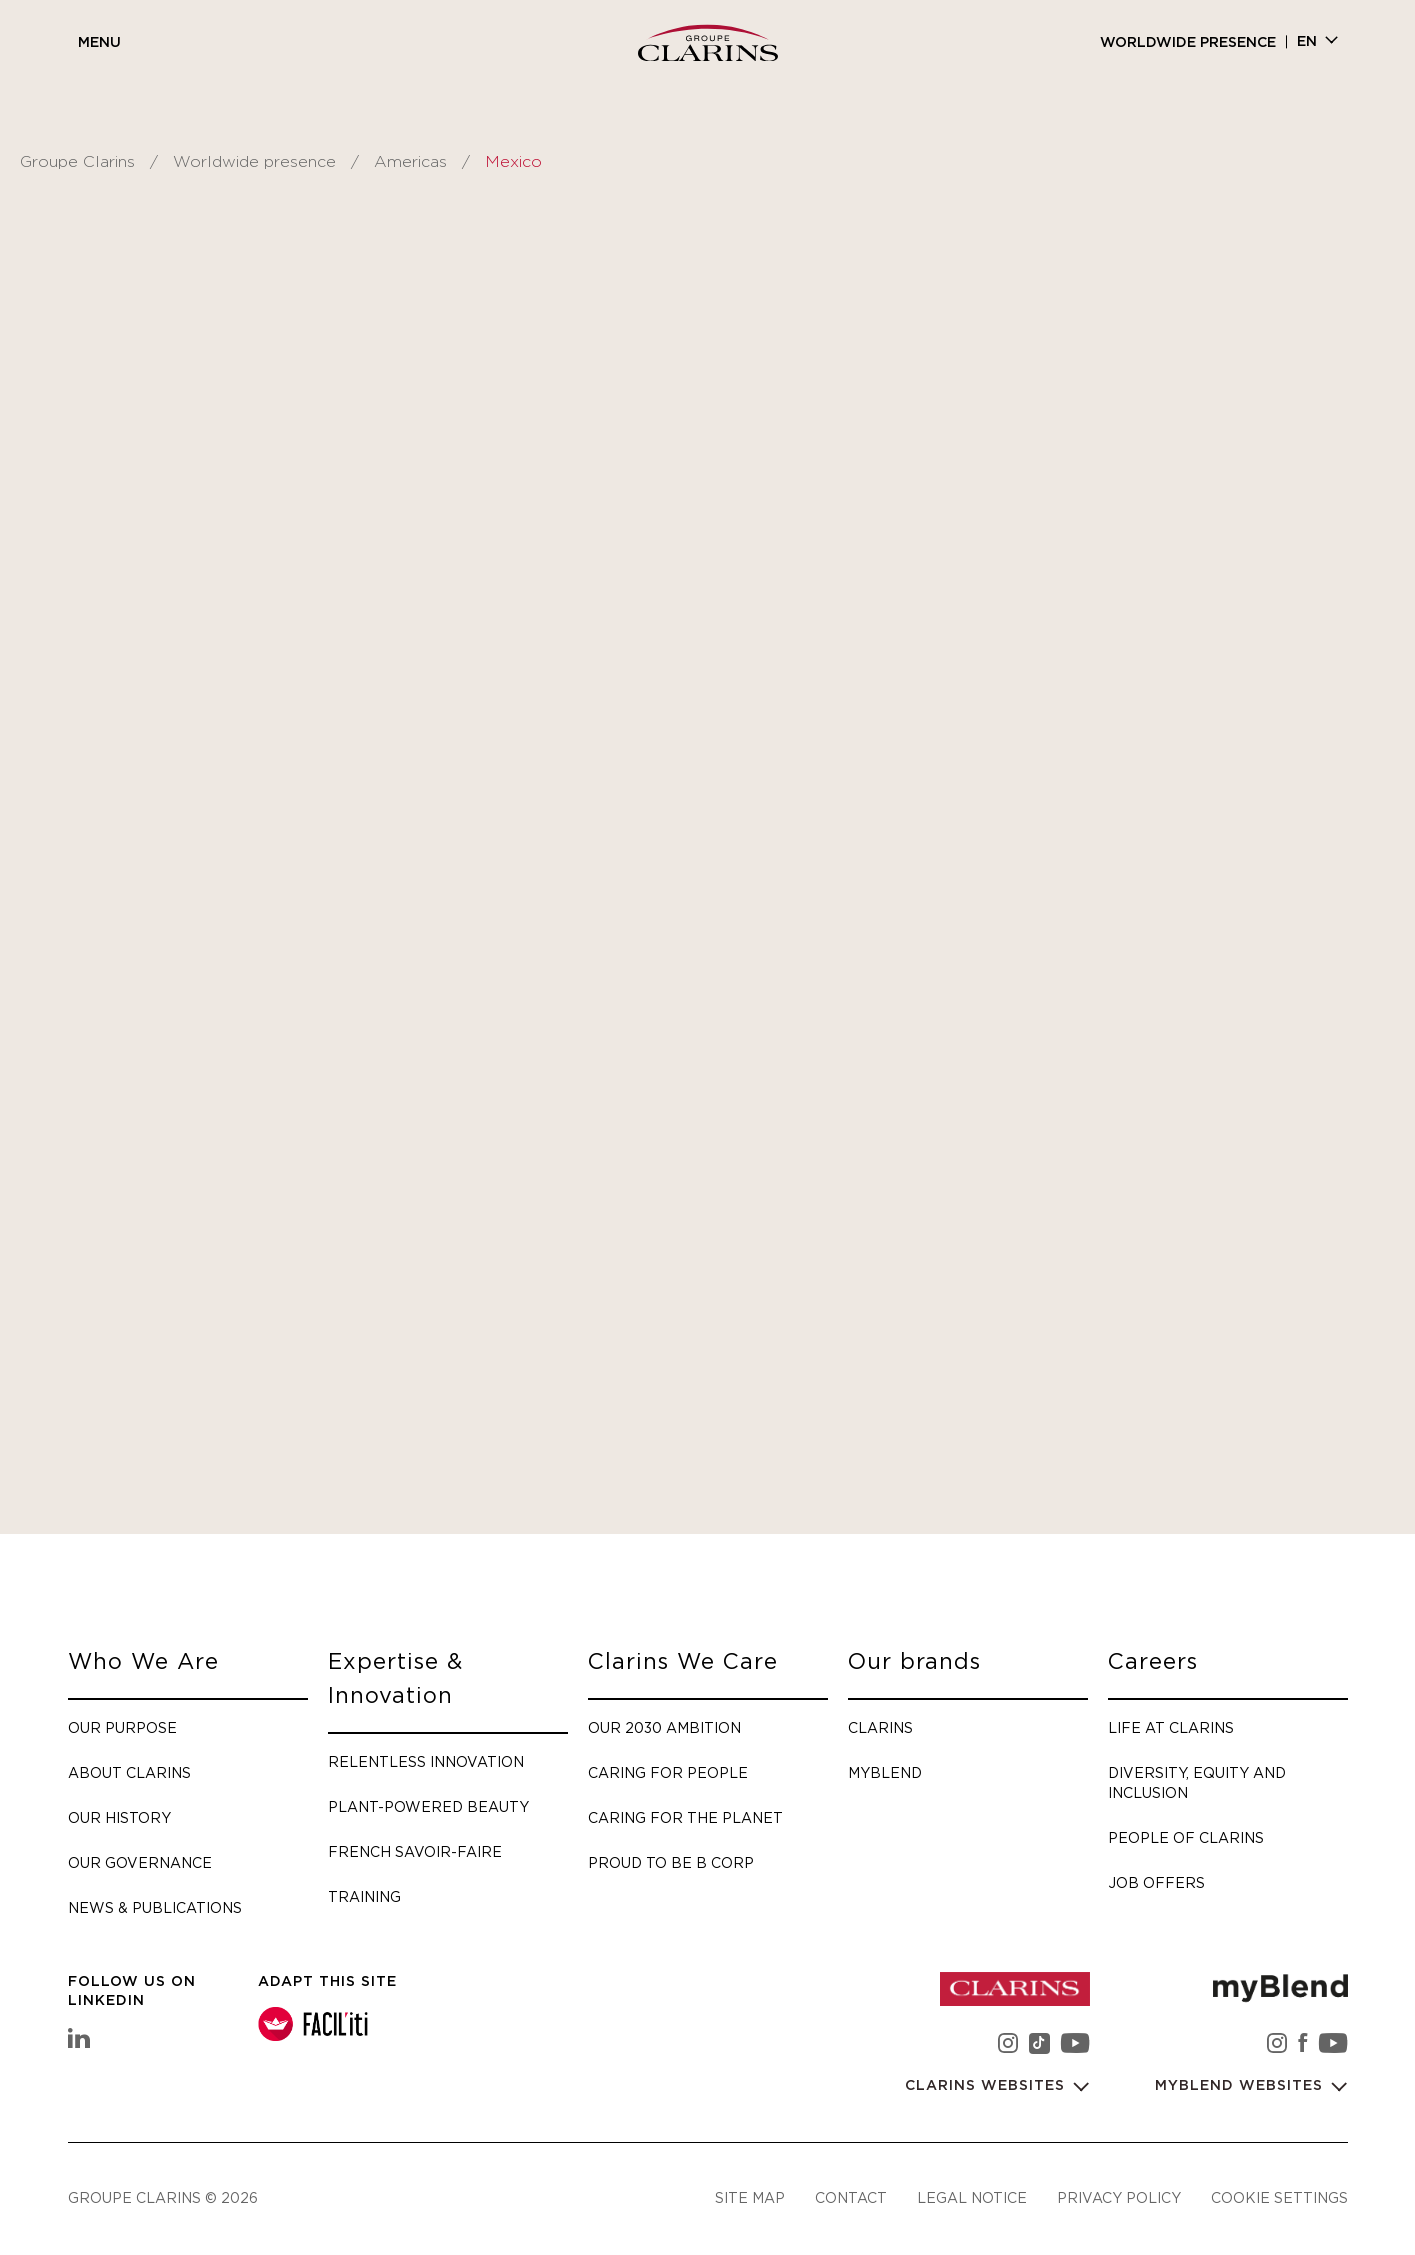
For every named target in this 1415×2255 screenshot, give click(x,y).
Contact (851, 2198)
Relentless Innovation (426, 1761)
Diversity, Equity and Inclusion (1197, 1782)
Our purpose (122, 1727)
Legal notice (972, 2198)
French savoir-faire (415, 1851)
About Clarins (129, 1772)
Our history (119, 1817)
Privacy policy (1119, 2198)
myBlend (885, 1772)
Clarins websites (987, 2086)
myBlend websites (1241, 2086)
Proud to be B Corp (671, 1862)
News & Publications (155, 1907)
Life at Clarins (1171, 1727)
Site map (750, 2198)
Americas (410, 162)
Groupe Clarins (77, 162)
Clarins (880, 1727)
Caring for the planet (685, 1817)
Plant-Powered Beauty (428, 1806)
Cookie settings (1279, 2198)
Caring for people (668, 1772)
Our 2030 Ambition (664, 1727)
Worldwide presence (1188, 43)
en (1307, 42)
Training (364, 1896)
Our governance (140, 1862)
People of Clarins (1186, 1837)
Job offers (1156, 1882)
